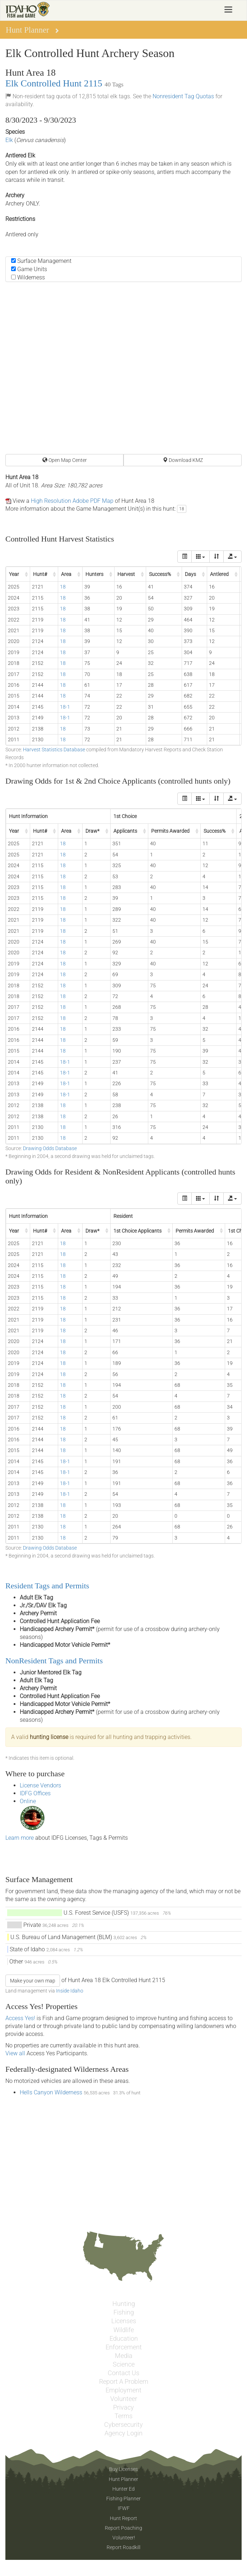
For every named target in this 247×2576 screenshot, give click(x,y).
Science (124, 2364)
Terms (123, 2416)
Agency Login (123, 2433)
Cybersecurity (123, 2424)
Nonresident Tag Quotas (183, 96)
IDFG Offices (35, 1793)
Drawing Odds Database (50, 1148)
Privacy (123, 2407)
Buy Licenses (123, 2469)
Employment (123, 2390)
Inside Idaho (69, 1991)
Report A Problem (123, 2381)
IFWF (124, 2508)
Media (123, 2355)
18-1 (65, 707)
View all (15, 2053)
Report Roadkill (123, 2547)
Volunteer (123, 2398)
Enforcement (124, 2347)
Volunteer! (123, 2537)
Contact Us (123, 2373)
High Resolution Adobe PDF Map (72, 500)
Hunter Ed (123, 2489)
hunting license (49, 1737)
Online (28, 1801)
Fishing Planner (123, 2498)
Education (123, 2338)
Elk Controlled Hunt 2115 (53, 83)
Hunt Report (123, 2518)
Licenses (123, 2321)
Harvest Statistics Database (54, 749)
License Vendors (40, 1785)
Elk (9, 140)
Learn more (19, 1837)
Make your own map (32, 1981)
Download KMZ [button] (183, 460)
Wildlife (123, 2330)
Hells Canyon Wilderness (52, 2092)
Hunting (123, 2303)
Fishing (123, 2312)
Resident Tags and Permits (47, 1585)
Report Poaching (123, 2528)
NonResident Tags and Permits (54, 1660)
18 (181, 508)
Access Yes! (20, 2018)
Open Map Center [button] (64, 460)
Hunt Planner (123, 2479)
